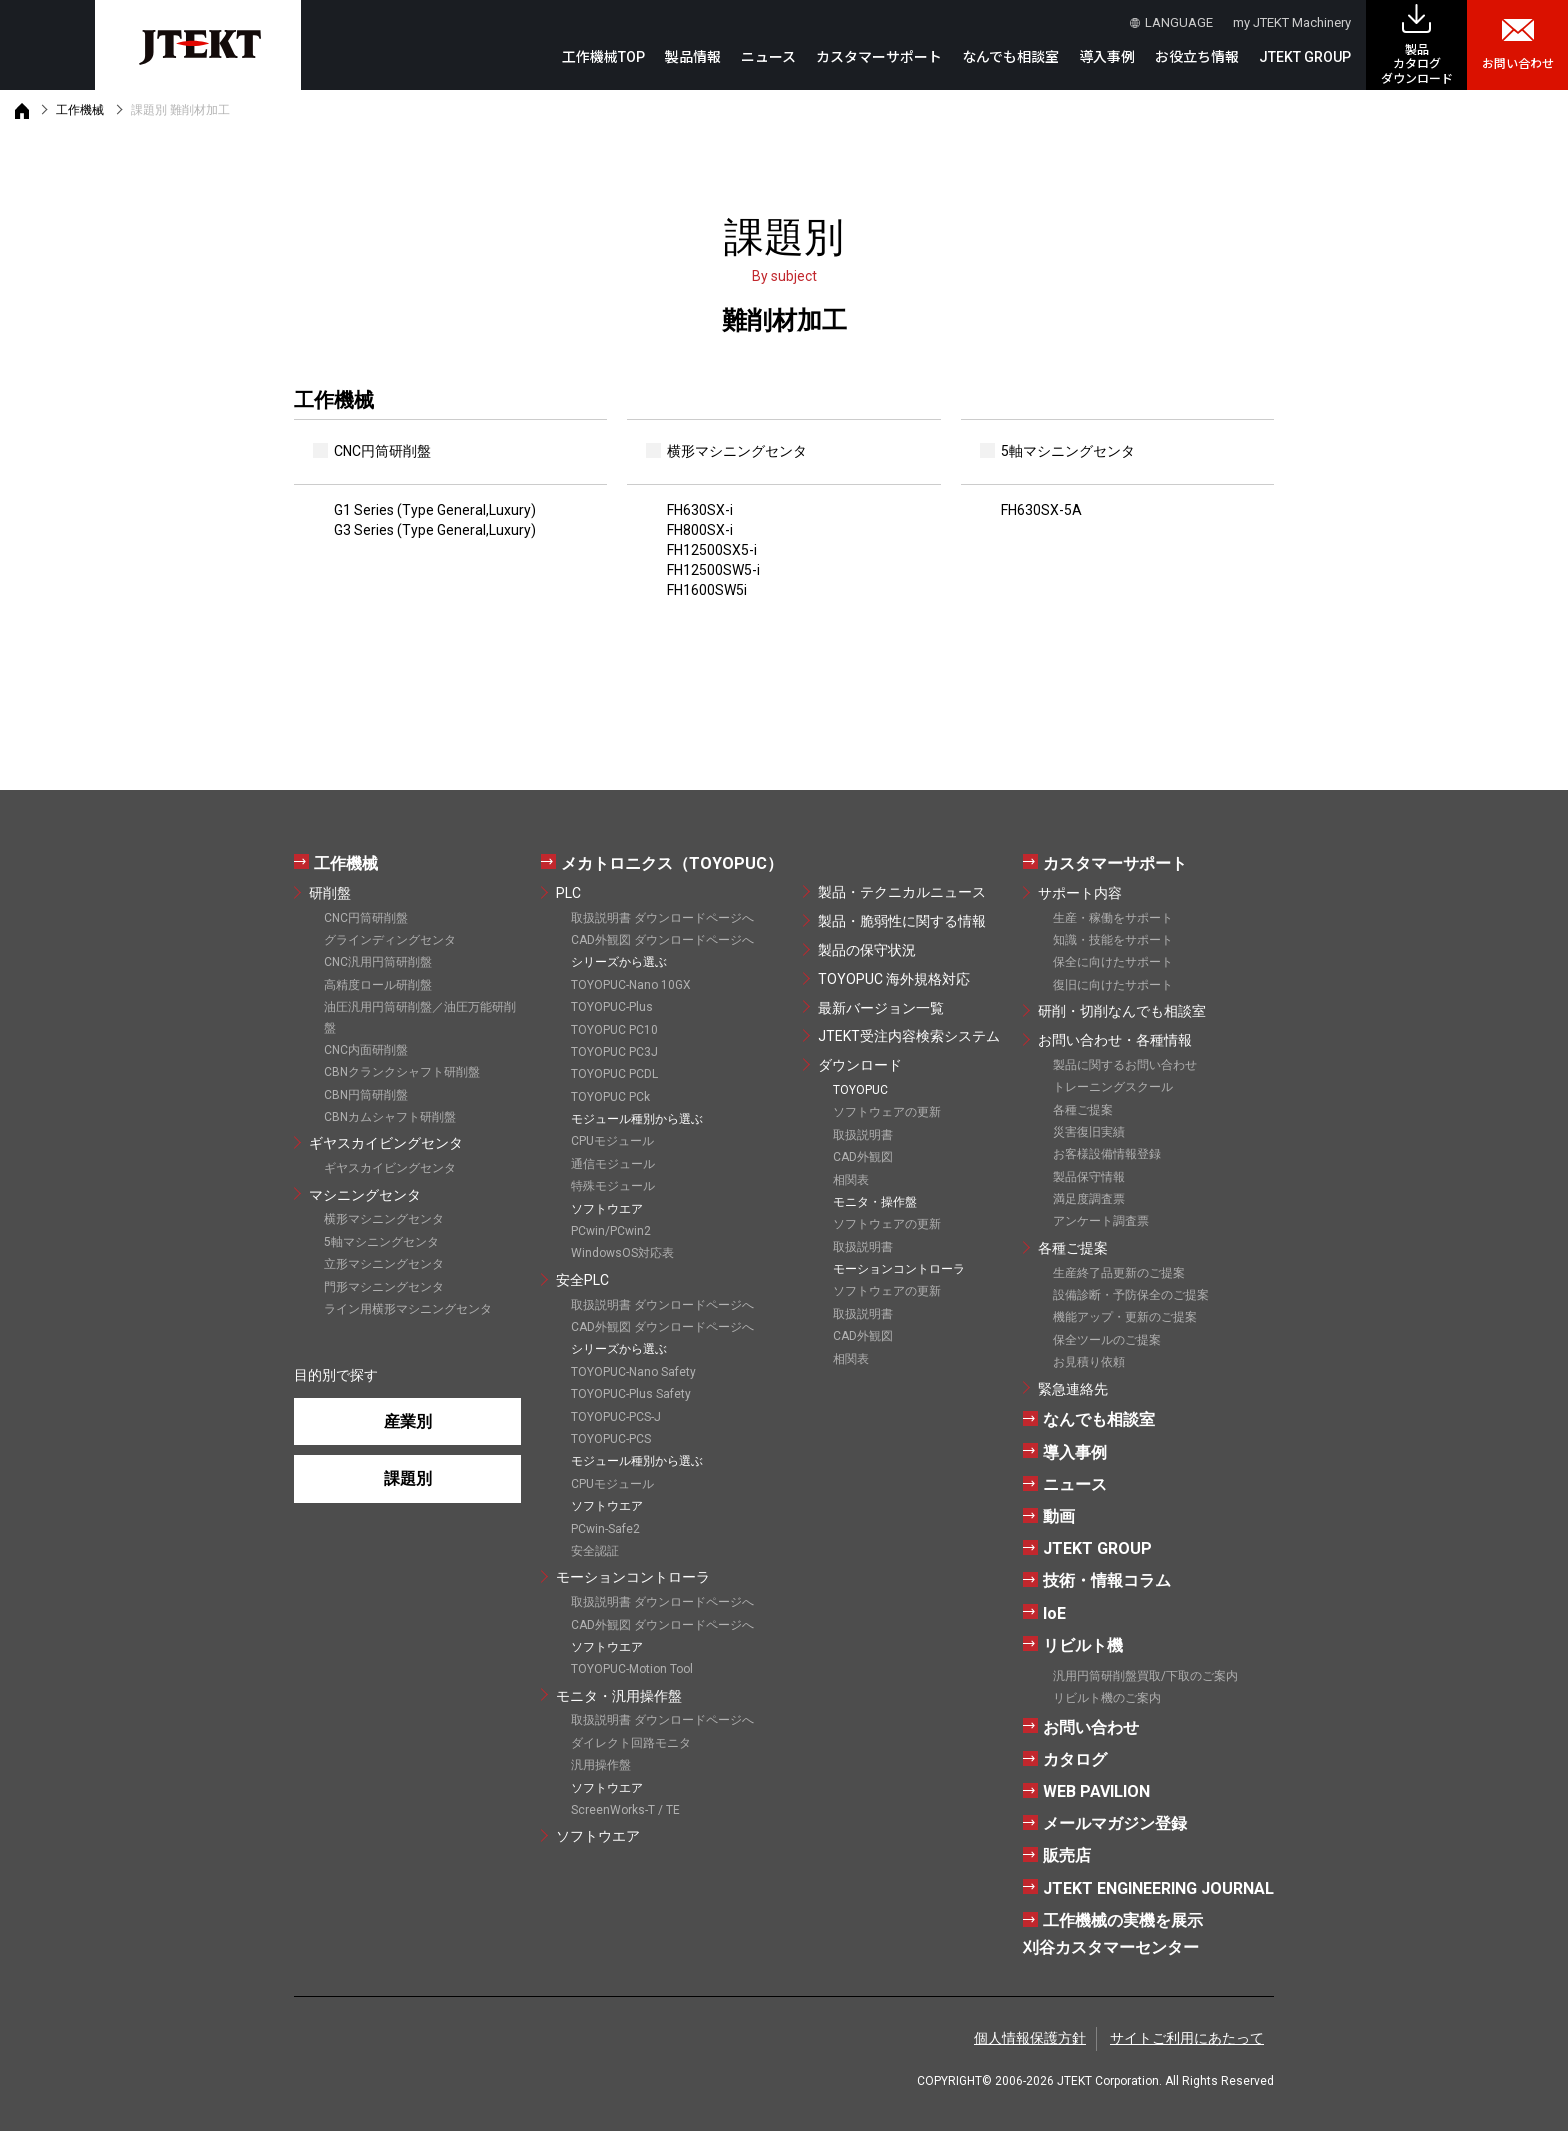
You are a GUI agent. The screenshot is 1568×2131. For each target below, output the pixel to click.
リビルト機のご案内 (1107, 1698)
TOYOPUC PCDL (614, 1074)
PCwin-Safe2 (605, 1529)
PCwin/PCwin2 (611, 1231)
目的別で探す (336, 1375)
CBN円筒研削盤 (366, 1095)
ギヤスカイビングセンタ (386, 1143)
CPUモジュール (612, 1141)
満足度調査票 (1089, 1199)
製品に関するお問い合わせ (1125, 1065)
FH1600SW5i (707, 590)
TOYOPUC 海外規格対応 (894, 979)
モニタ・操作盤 (875, 1202)
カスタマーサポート (1115, 863)
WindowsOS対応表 (622, 1253)
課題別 (408, 1478)
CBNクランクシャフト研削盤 (402, 1072)
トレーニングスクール (1113, 1087)
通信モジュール (613, 1164)
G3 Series (435, 530)
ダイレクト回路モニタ (631, 1743)
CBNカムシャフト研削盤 (390, 1117)
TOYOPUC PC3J (614, 1052)
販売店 (1067, 1855)
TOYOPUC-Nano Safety (633, 1372)
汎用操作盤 (601, 1765)
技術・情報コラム (1107, 1580)
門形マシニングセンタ (384, 1287)
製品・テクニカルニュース (902, 892)
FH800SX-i (700, 530)
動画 (1059, 1516)
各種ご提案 (1083, 1110)
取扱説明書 (863, 1135)
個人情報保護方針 (1030, 2038)
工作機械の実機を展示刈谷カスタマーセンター (1113, 1934)
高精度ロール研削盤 (378, 985)
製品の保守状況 (867, 950)
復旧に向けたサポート (1113, 985)
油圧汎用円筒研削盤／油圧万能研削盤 (420, 1017)
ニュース (768, 57)
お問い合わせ (1518, 64)
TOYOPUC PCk (610, 1097)
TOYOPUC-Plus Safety (631, 1394)
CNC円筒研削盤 (366, 918)
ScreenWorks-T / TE (625, 1810)
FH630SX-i (700, 510)
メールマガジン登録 (1115, 1823)
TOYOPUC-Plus (612, 1007)
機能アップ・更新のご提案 (1125, 1317)
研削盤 (330, 893)
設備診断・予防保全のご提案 (1131, 1295)
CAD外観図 (863, 1157)
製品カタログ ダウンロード (1417, 64)
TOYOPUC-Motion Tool (632, 1669)
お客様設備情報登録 (1107, 1154)
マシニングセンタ (365, 1195)
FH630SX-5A (1041, 510)
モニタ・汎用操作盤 (619, 1696)
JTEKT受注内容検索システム (909, 1036)
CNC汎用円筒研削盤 (378, 962)
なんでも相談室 (1010, 57)
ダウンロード (860, 1065)
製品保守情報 (1089, 1177)
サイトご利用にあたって (1187, 2038)
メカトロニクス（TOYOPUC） (672, 863)
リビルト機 (1083, 1645)
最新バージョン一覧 (881, 1008)
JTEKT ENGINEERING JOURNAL (1158, 1888)
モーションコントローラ (633, 1577)
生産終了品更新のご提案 (1119, 1273)
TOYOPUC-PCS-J (616, 1417)
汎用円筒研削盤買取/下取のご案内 (1145, 1676)
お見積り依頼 (1089, 1362)
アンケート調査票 (1101, 1221)
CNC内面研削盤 (366, 1050)
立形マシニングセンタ (384, 1264)
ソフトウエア (598, 1836)
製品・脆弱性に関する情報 (902, 921)
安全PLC (582, 1280)
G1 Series (435, 510)
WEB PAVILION (1096, 1791)
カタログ (1075, 1759)
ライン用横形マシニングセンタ (408, 1309)
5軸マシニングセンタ (381, 1242)
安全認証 (595, 1551)
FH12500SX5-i (712, 550)
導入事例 (1107, 57)
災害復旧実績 (1089, 1132)
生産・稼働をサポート (1113, 918)
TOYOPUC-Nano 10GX (631, 985)
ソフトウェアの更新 (887, 1112)
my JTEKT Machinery (1292, 22)
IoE (1054, 1613)
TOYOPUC (860, 1090)
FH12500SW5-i (713, 570)
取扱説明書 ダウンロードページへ (662, 918)
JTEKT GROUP (1305, 57)
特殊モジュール (613, 1186)
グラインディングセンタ (390, 940)
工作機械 (80, 110)
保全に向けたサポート (1113, 962)
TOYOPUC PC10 (614, 1030)
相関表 (851, 1180)
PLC (568, 893)
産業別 (408, 1421)
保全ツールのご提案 (1107, 1340)
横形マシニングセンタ (384, 1219)
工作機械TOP (603, 57)
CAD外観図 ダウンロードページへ (662, 940)
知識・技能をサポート (1113, 940)
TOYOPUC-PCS (611, 1439)
